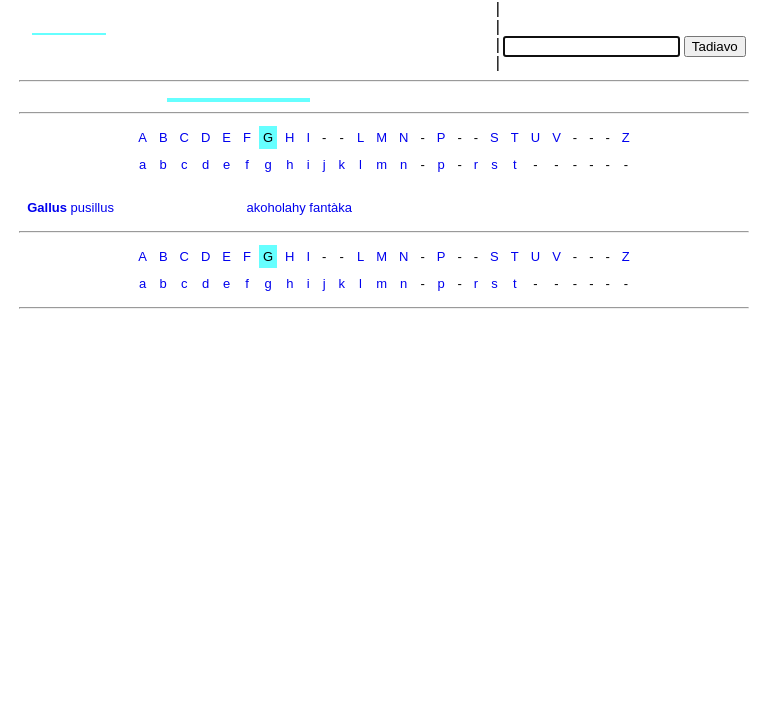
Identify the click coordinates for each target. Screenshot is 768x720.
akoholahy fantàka (299, 207)
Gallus (47, 207)
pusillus (92, 207)
